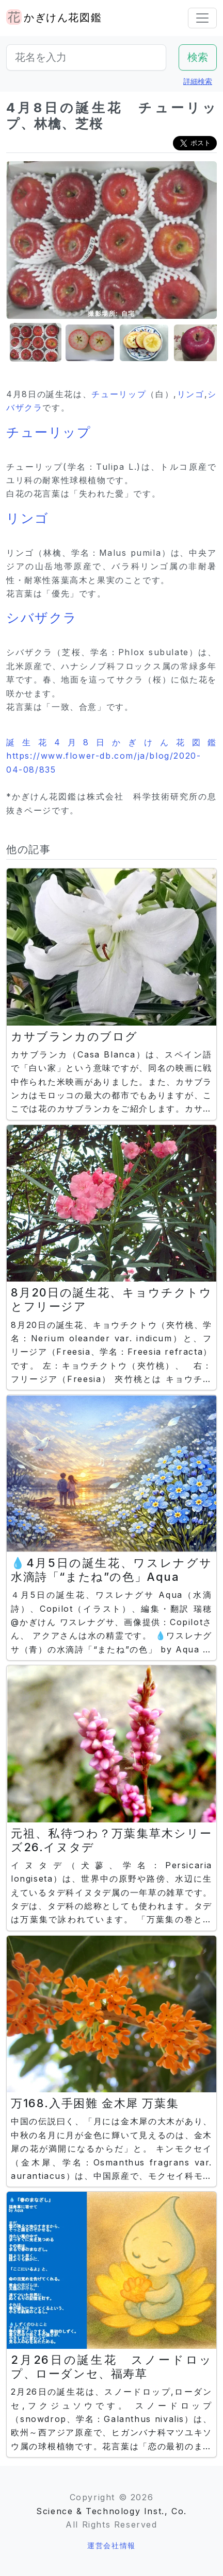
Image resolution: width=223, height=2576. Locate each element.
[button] (32, 343)
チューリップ (118, 394)
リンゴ (190, 394)
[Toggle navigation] (202, 18)
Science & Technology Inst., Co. (111, 2511)
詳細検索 (197, 81)
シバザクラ (41, 617)
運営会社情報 (111, 2545)
